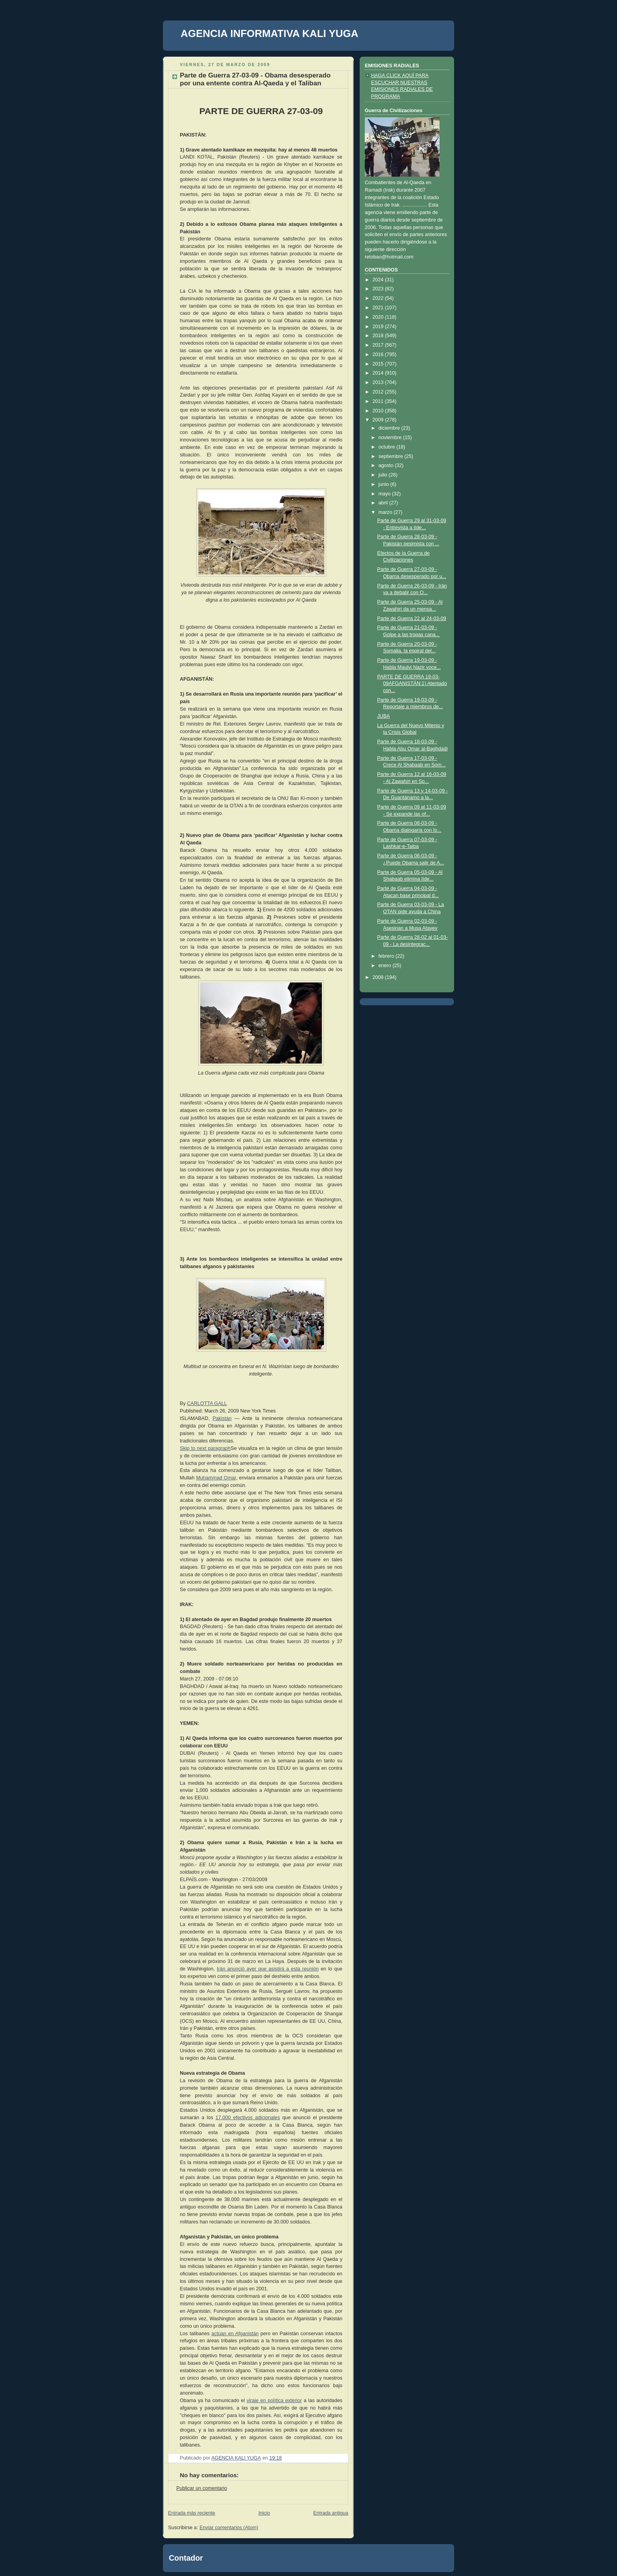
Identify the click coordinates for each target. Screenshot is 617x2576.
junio (384, 484)
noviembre (391, 437)
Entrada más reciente (191, 2513)
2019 (379, 326)
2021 (379, 307)
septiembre (392, 456)
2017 (379, 345)
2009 (379, 420)
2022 (379, 298)
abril (384, 503)
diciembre (390, 428)
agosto (387, 465)
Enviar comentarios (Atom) (229, 2527)
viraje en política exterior (274, 2400)
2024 (379, 280)
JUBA (383, 716)
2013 (379, 382)
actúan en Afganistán (235, 2333)
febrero (387, 956)
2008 (379, 977)
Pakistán (221, 1418)
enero (386, 965)
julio (384, 475)
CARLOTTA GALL (207, 1403)
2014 (379, 373)
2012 (379, 392)
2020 (379, 317)
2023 (379, 289)
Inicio (264, 2513)
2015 (379, 364)
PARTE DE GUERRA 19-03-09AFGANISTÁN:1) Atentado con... (412, 683)
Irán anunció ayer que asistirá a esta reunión (268, 1969)
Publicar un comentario (201, 2488)
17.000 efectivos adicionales (248, 2117)
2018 (379, 335)
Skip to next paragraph (205, 1448)
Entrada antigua (330, 2513)
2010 (379, 411)
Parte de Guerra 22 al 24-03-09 (411, 618)
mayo (385, 494)
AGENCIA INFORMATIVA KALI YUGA (269, 33)
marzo (386, 512)
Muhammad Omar (216, 1478)
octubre (388, 447)
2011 (379, 401)
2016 (379, 354)
